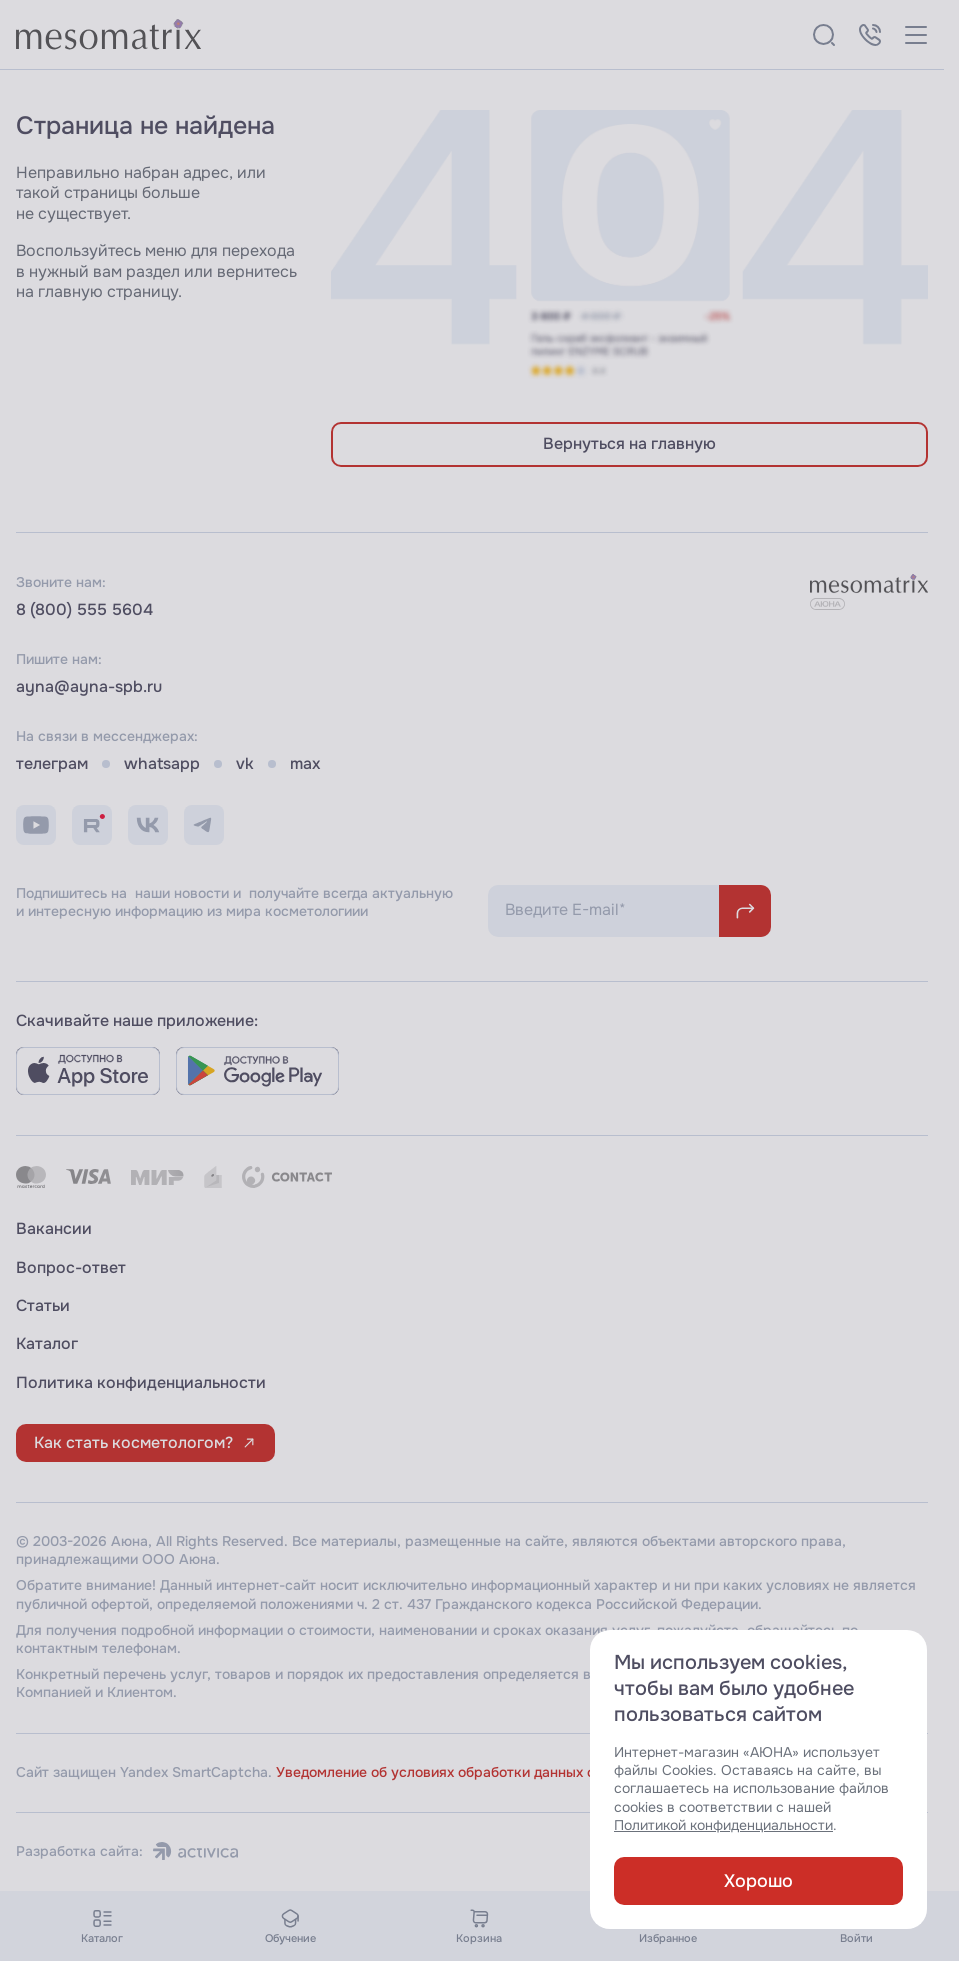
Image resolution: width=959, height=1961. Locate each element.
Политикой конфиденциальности (723, 1825)
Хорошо (758, 1881)
